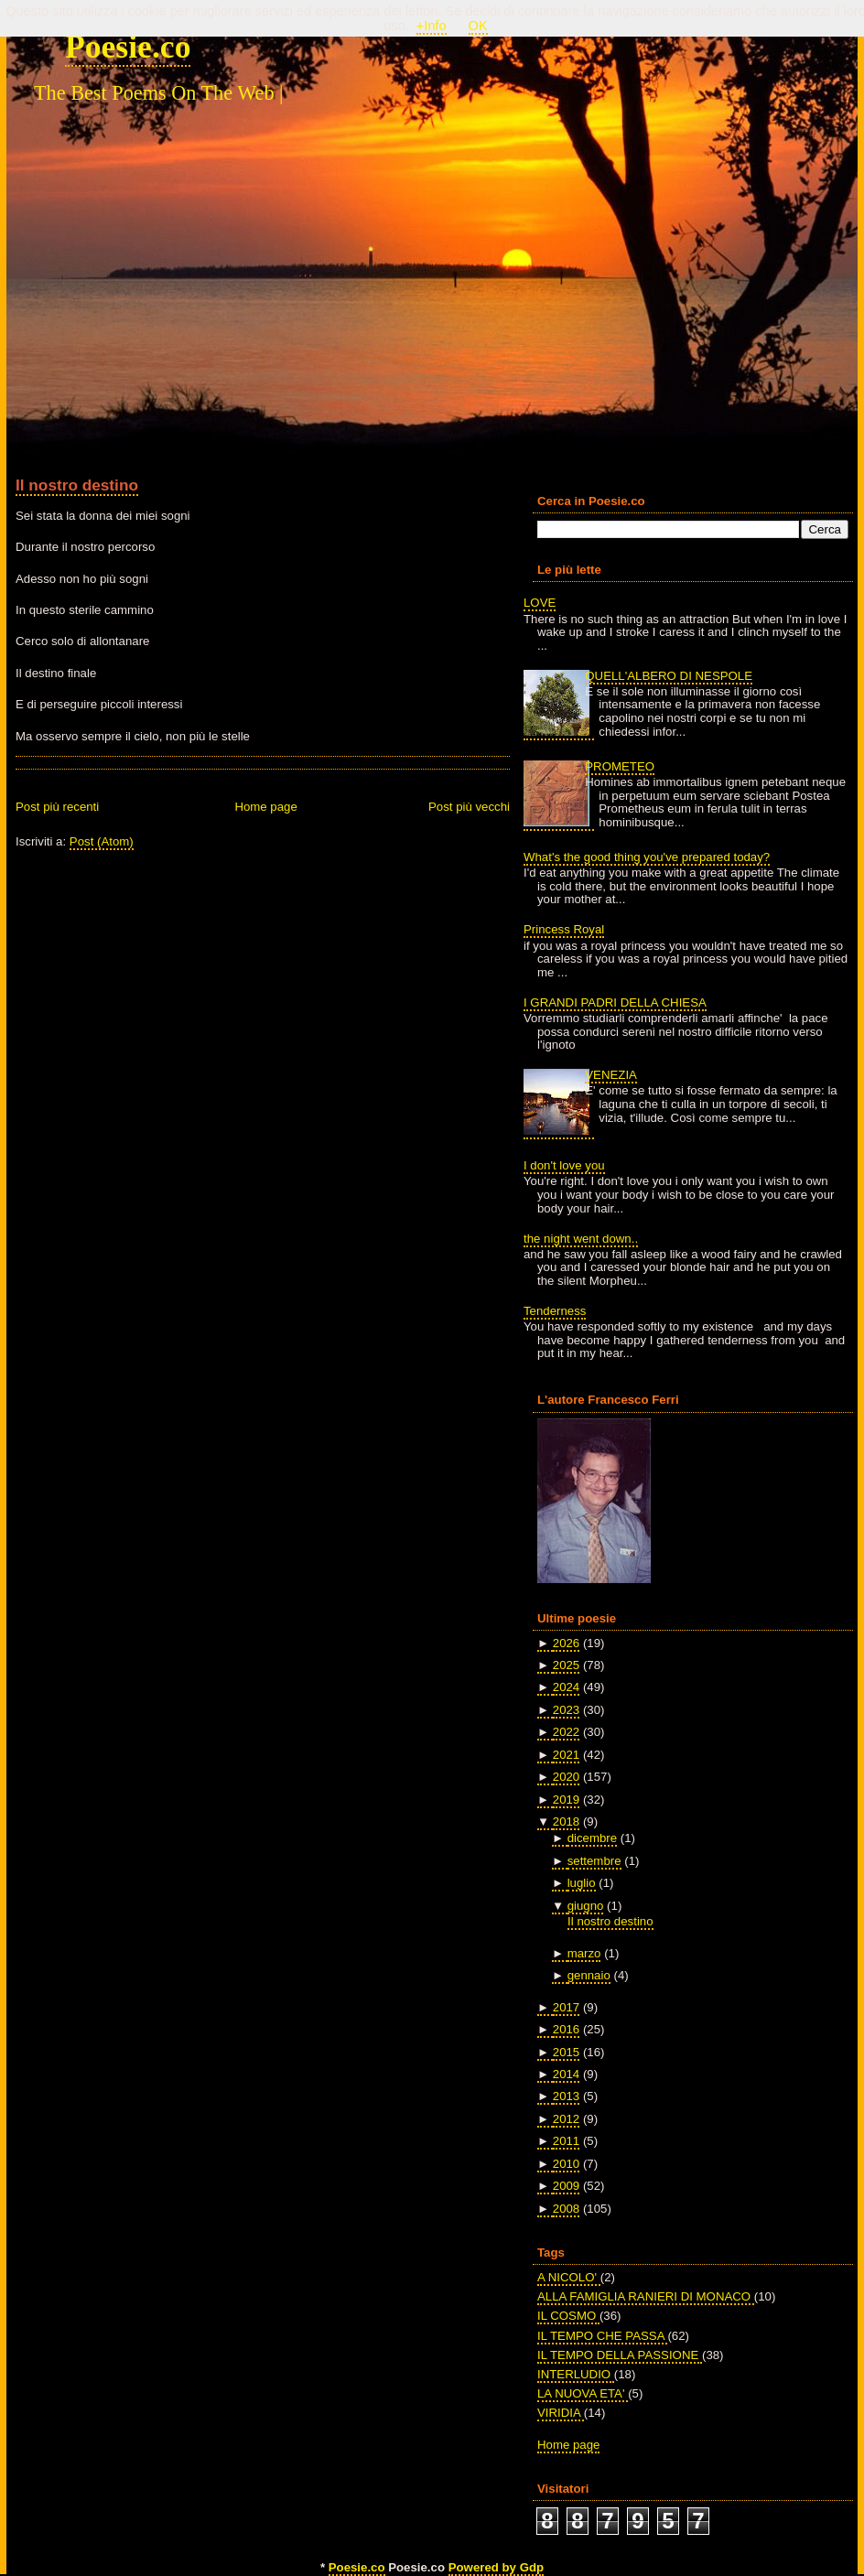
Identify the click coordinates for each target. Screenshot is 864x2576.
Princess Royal (564, 929)
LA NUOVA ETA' (582, 2393)
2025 (566, 1665)
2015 (566, 2052)
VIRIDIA (560, 2413)
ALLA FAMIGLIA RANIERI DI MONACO (645, 2296)
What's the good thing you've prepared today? (647, 857)
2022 (566, 1732)
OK (478, 25)
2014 (566, 2074)
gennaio (588, 1975)
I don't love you (564, 1165)
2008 (566, 2208)
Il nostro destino (77, 485)
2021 (566, 1755)
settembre (594, 1861)
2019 (566, 1799)
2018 (566, 1821)
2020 (566, 1777)
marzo (584, 1953)
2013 (566, 2096)
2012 (566, 2119)
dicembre (592, 1838)
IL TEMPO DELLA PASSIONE (619, 2355)
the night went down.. (581, 1238)
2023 (566, 1710)
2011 (566, 2141)
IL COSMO (568, 2316)
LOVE (540, 602)
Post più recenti (57, 807)
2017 (566, 2007)
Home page (265, 807)
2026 (566, 1643)
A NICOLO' (568, 2277)
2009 (566, 2186)
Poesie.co (127, 46)
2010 (566, 2164)
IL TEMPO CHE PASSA (602, 2336)
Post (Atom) (102, 841)
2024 (566, 1687)
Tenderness (555, 1311)
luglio (581, 1883)
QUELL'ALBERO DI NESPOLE (668, 676)
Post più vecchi (469, 807)
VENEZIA (611, 1075)
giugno (585, 1906)
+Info (431, 25)
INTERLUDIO (575, 2374)
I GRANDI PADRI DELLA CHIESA (615, 1002)
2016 (566, 2029)
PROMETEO (619, 766)
